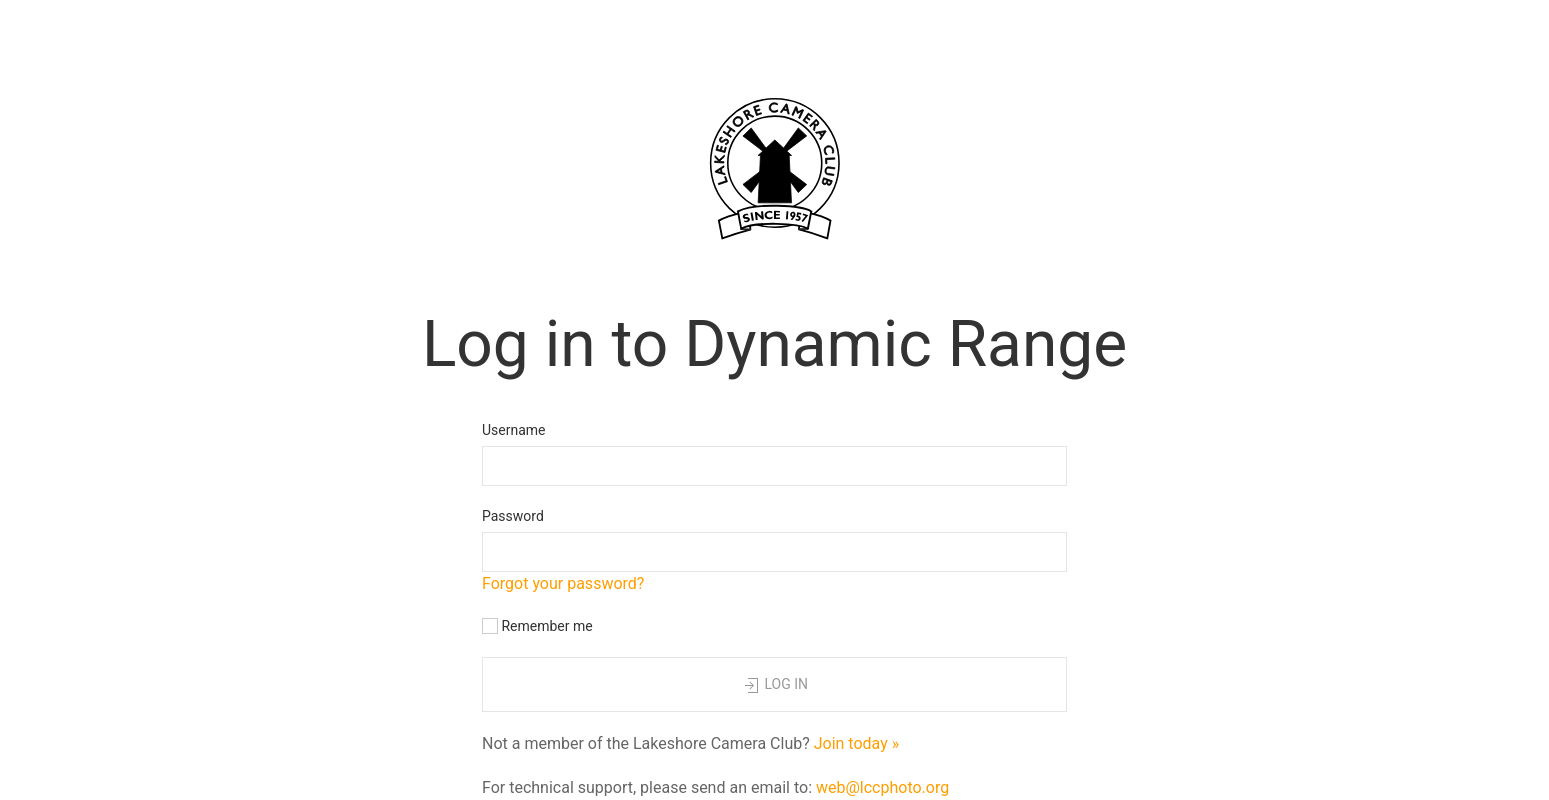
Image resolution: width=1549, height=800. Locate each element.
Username (514, 430)
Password (513, 516)
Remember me (537, 626)
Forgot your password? (563, 583)
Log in (774, 686)
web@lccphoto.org (882, 787)
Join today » (857, 743)
